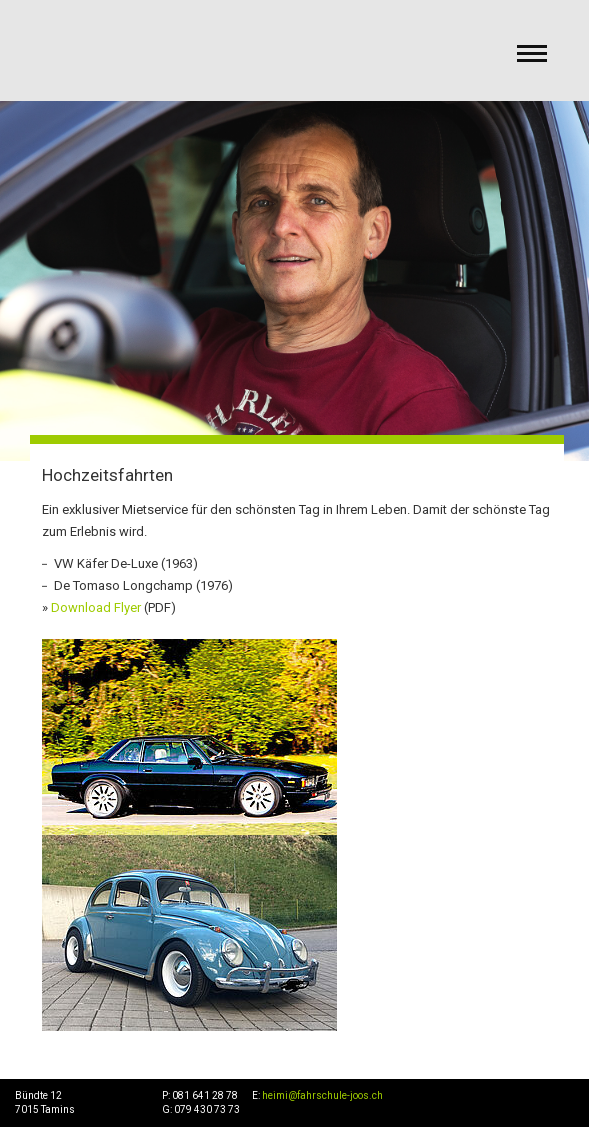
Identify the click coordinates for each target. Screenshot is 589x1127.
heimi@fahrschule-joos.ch (322, 1095)
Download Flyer (96, 607)
